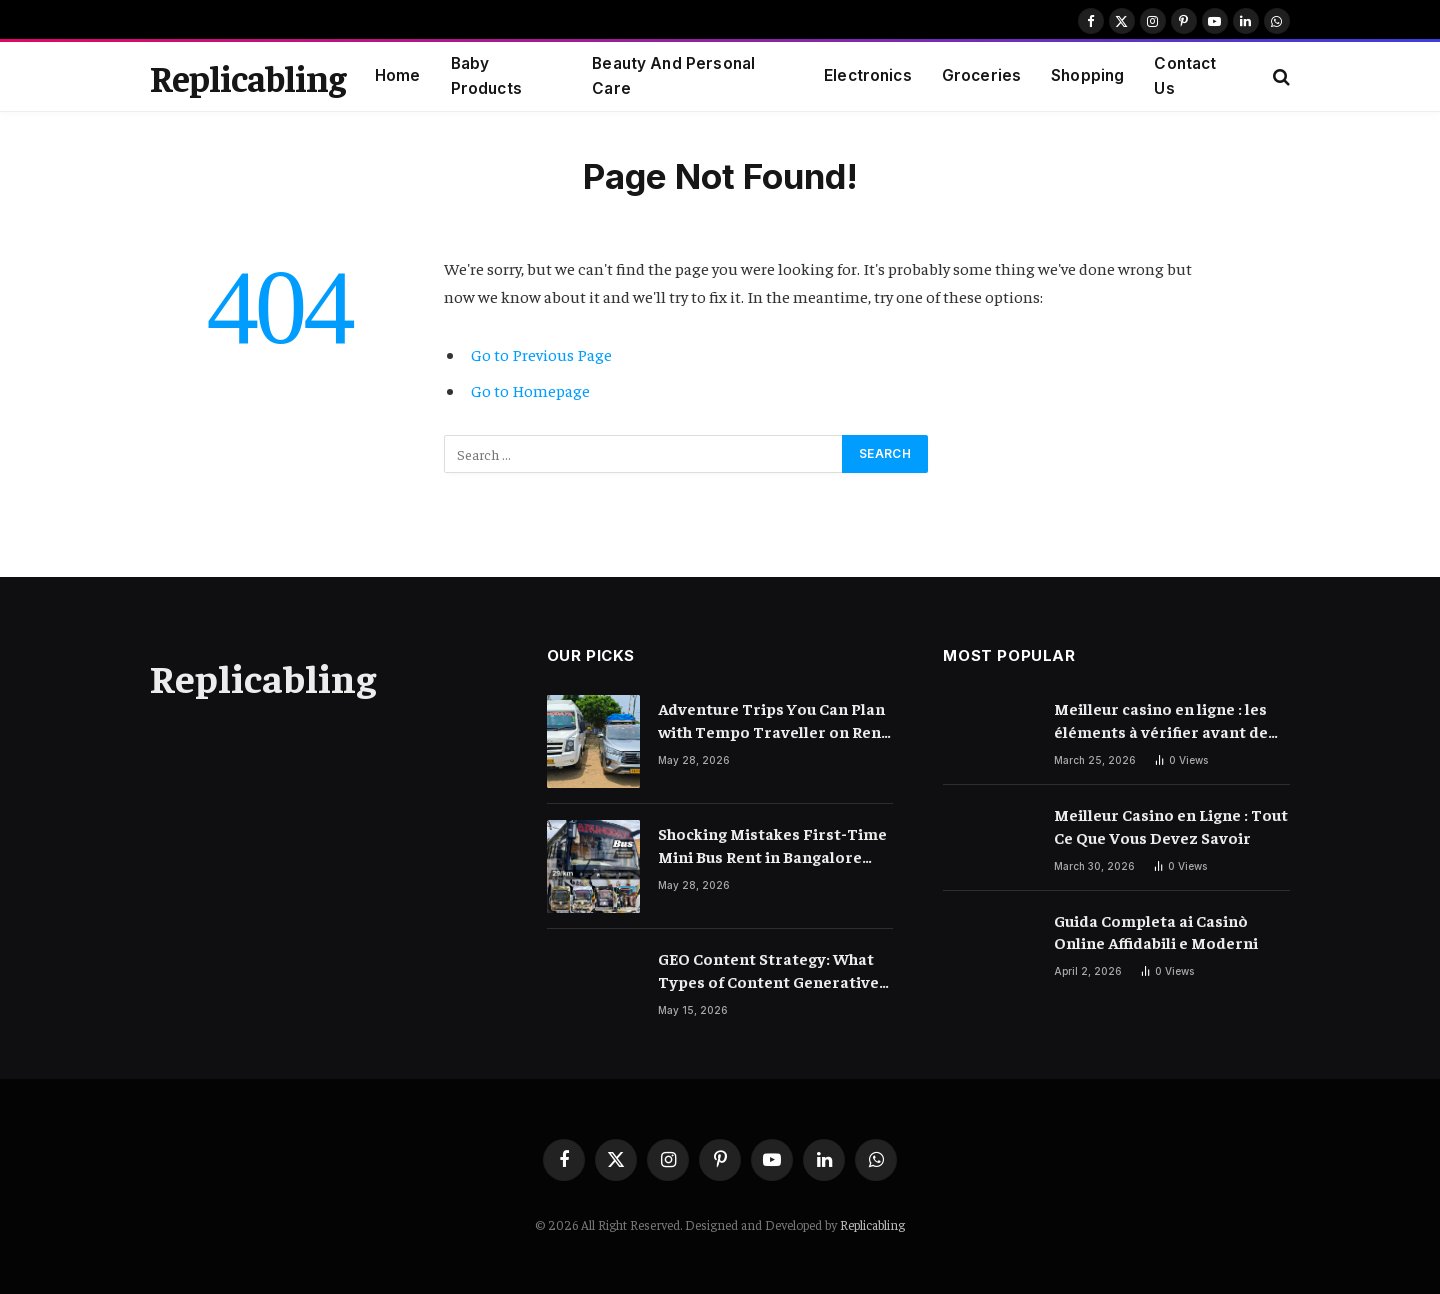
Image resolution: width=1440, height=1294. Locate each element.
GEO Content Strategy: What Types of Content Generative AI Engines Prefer (768, 970)
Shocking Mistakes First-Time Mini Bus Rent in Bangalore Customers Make (772, 845)
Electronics (868, 75)
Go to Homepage (530, 390)
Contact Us (1185, 76)
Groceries (981, 75)
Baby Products (486, 76)
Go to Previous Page (541, 354)
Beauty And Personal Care (673, 76)
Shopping (1087, 75)
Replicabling (872, 1224)
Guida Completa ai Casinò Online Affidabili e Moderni (1156, 931)
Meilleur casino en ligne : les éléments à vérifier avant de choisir (1161, 720)
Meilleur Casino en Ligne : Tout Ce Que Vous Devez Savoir (1171, 825)
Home (398, 75)
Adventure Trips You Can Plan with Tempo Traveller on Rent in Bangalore (773, 720)
